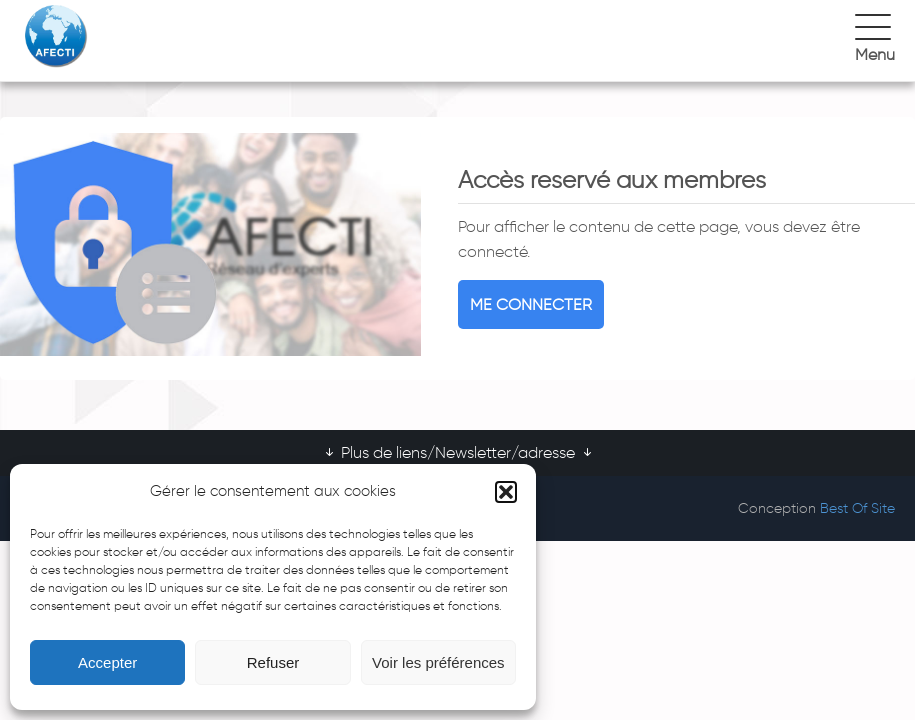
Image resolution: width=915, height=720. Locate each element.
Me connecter (531, 304)
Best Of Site (857, 508)
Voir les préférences (438, 662)
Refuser (273, 662)
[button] (506, 492)
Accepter (107, 662)
